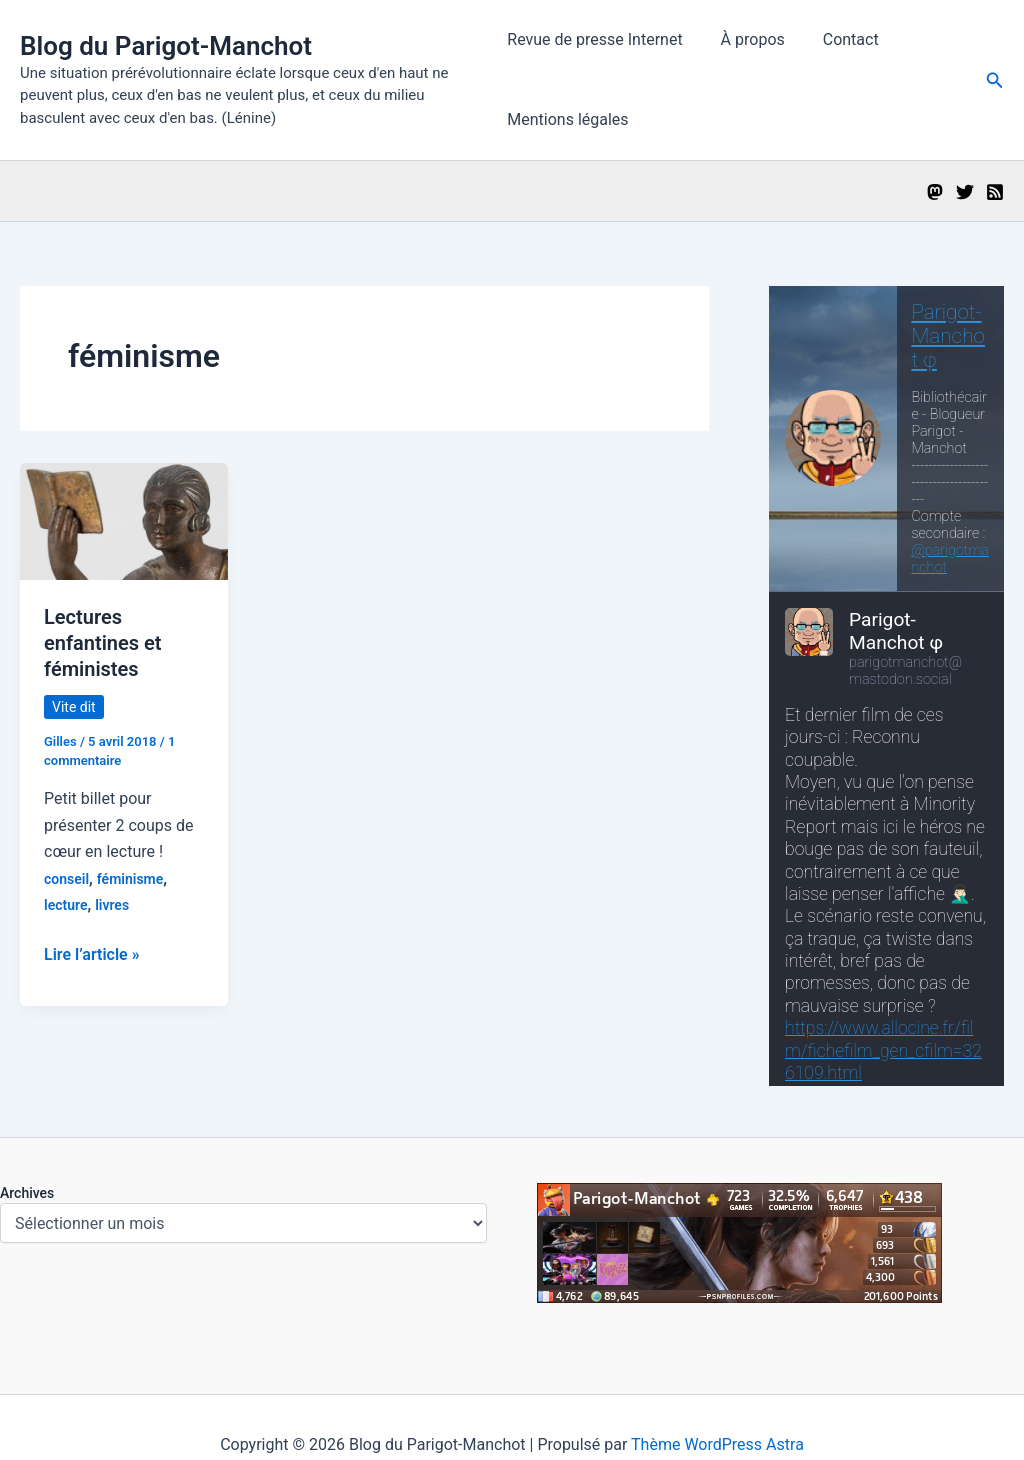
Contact (839, 39)
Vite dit (74, 707)
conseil (66, 879)
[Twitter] (965, 192)
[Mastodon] (935, 192)
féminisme (130, 879)
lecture (65, 905)
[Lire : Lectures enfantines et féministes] (124, 520)
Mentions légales (567, 119)
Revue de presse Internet (594, 39)
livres (112, 905)
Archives (27, 1193)
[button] (995, 80)
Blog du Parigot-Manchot (166, 46)
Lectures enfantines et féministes (103, 643)
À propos (747, 39)
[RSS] (995, 192)
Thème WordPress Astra (717, 1444)
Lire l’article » (92, 955)
